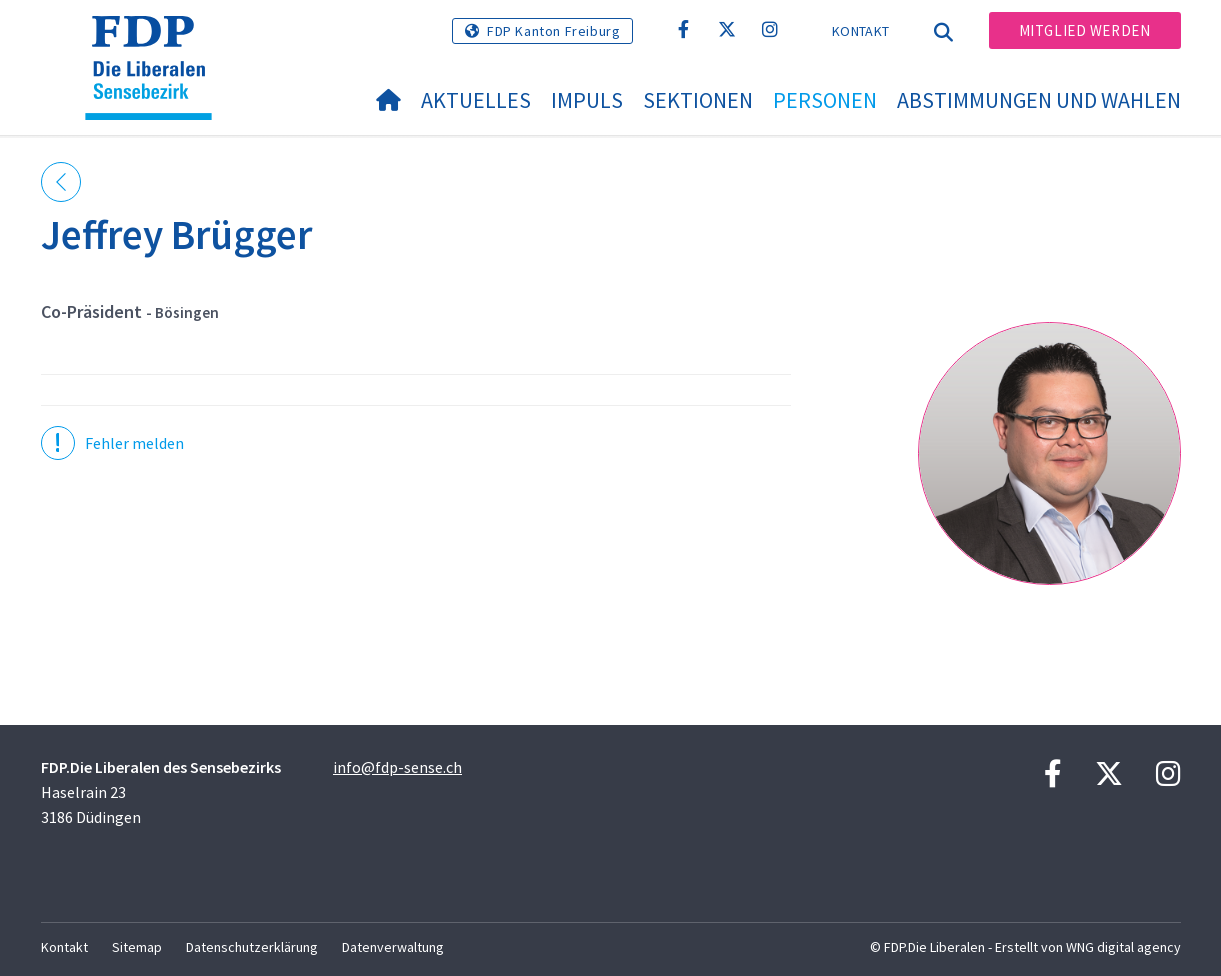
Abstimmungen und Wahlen (1039, 100)
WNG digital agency (1123, 947)
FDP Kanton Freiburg (553, 31)
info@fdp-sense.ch (397, 767)
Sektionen (698, 100)
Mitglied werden (1085, 30)
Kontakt (860, 31)
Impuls (587, 100)
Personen (825, 100)
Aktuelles (476, 100)
